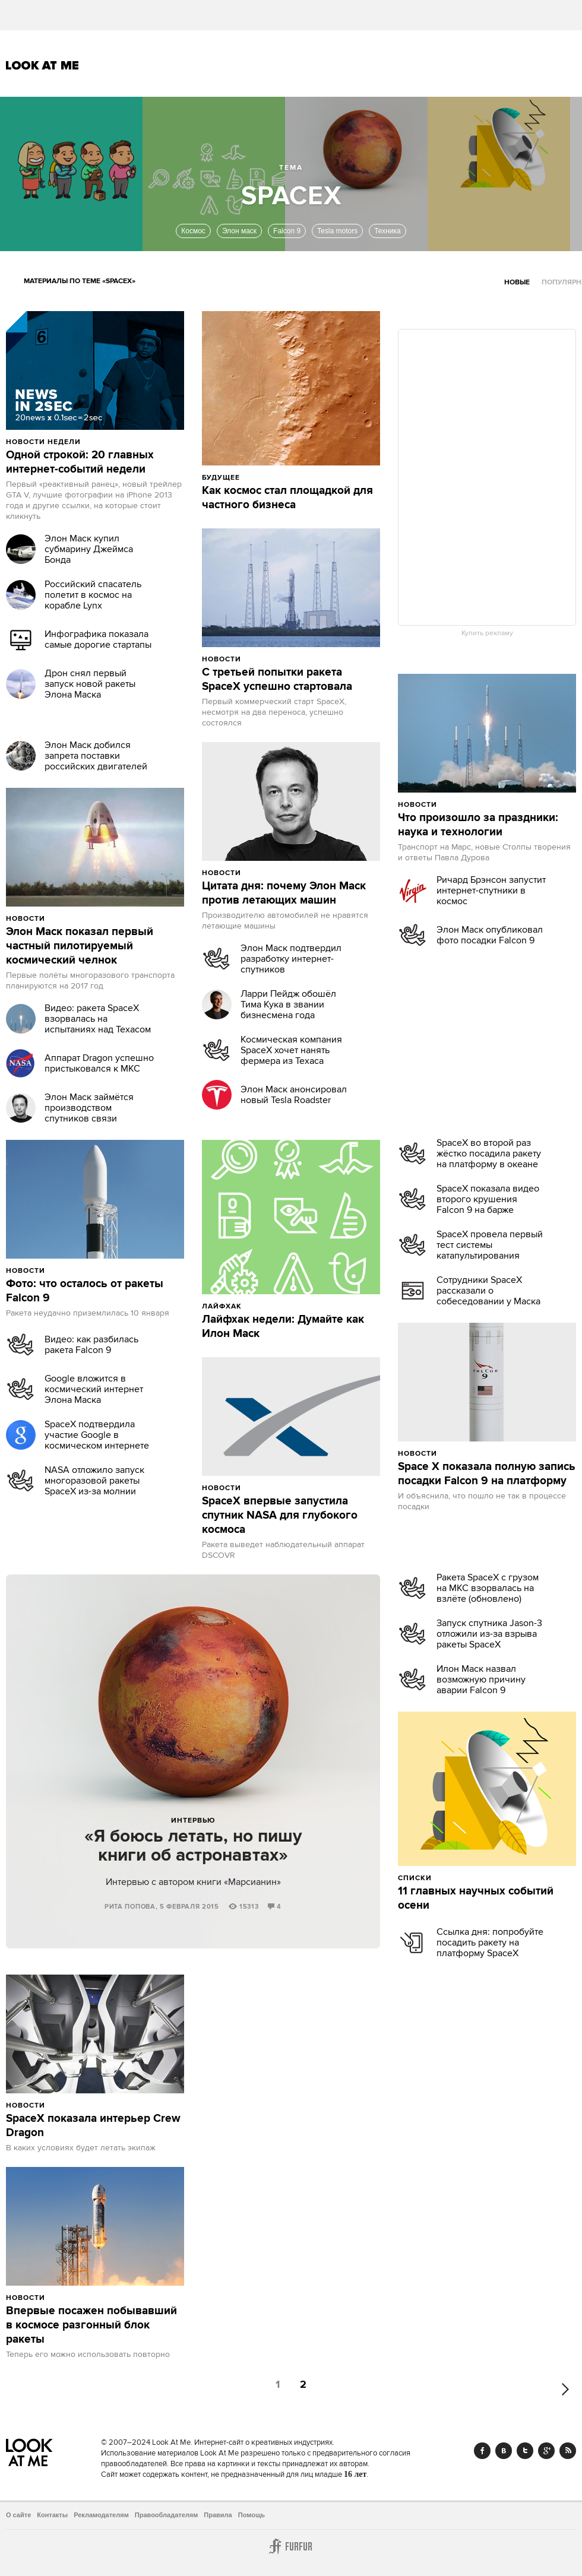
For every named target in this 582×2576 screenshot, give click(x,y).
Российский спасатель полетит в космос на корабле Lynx (93, 595)
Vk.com (503, 2450)
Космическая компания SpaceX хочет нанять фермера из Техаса (291, 1050)
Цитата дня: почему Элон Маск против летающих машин (284, 893)
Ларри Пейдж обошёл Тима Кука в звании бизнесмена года (288, 1004)
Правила (218, 2514)
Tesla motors (337, 231)
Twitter (525, 2450)
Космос (193, 231)
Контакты (52, 2514)
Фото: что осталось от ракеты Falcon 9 (84, 1291)
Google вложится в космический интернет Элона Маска (94, 1389)
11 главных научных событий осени (475, 1898)
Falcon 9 (287, 231)
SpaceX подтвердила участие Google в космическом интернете (97, 1435)
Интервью (193, 1820)
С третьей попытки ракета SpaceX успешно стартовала (277, 680)
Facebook (482, 2450)
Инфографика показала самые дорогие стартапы (98, 639)
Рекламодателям (101, 2514)
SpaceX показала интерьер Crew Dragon (93, 2126)
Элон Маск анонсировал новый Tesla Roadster (294, 1094)
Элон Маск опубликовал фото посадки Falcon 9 (489, 935)
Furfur (291, 2546)
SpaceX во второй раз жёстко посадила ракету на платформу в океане (488, 1154)
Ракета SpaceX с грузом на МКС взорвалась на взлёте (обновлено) (487, 1588)
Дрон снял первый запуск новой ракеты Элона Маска (90, 684)
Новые (517, 282)
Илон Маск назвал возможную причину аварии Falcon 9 (481, 1680)
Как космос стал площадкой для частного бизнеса (287, 498)
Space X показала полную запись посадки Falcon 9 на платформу (486, 1474)
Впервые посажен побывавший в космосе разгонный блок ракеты (91, 2325)
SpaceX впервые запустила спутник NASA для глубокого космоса (280, 1515)
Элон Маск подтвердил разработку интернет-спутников (291, 959)
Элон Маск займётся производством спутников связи (89, 1108)
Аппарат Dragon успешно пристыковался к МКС (99, 1063)
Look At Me (42, 65)
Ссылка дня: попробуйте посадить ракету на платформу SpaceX (489, 1943)
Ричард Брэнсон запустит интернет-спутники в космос (491, 890)
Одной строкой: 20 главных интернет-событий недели (80, 462)
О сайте (18, 2514)
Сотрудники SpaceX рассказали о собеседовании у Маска (488, 1291)
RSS (567, 2450)
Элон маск (239, 231)
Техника (387, 231)
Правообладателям (166, 2514)
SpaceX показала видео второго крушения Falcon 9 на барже (487, 1199)
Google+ (546, 2450)
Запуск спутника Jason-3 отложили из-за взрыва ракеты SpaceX (489, 1634)
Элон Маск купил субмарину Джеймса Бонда (89, 549)
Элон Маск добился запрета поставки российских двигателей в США (96, 761)
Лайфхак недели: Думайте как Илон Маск (283, 1327)
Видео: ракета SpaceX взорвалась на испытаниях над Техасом (98, 1019)
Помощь (251, 2514)
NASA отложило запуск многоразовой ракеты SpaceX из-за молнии (94, 1481)
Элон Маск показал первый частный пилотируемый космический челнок (79, 946)
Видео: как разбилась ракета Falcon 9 (91, 1344)
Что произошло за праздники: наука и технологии (478, 825)
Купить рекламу (487, 633)
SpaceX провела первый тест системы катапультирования (489, 1245)
